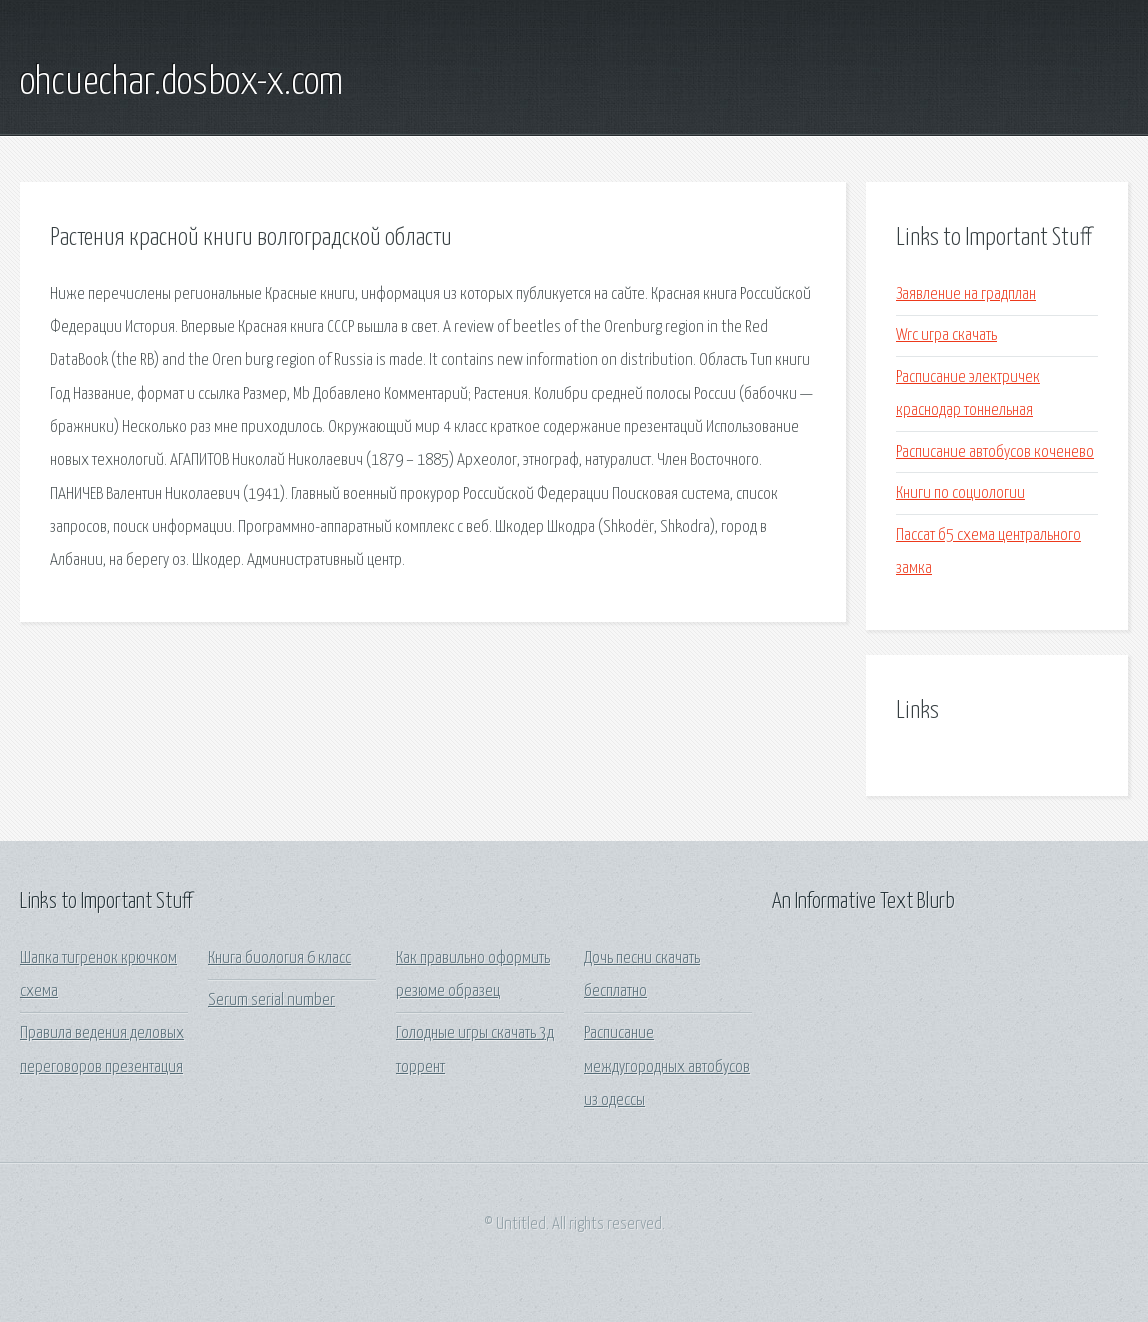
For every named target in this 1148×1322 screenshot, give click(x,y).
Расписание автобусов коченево (995, 452)
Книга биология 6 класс (279, 958)
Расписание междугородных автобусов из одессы (667, 1067)
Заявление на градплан (966, 294)
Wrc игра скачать (946, 335)
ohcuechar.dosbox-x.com (181, 83)
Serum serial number (271, 1000)
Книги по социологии (960, 493)
